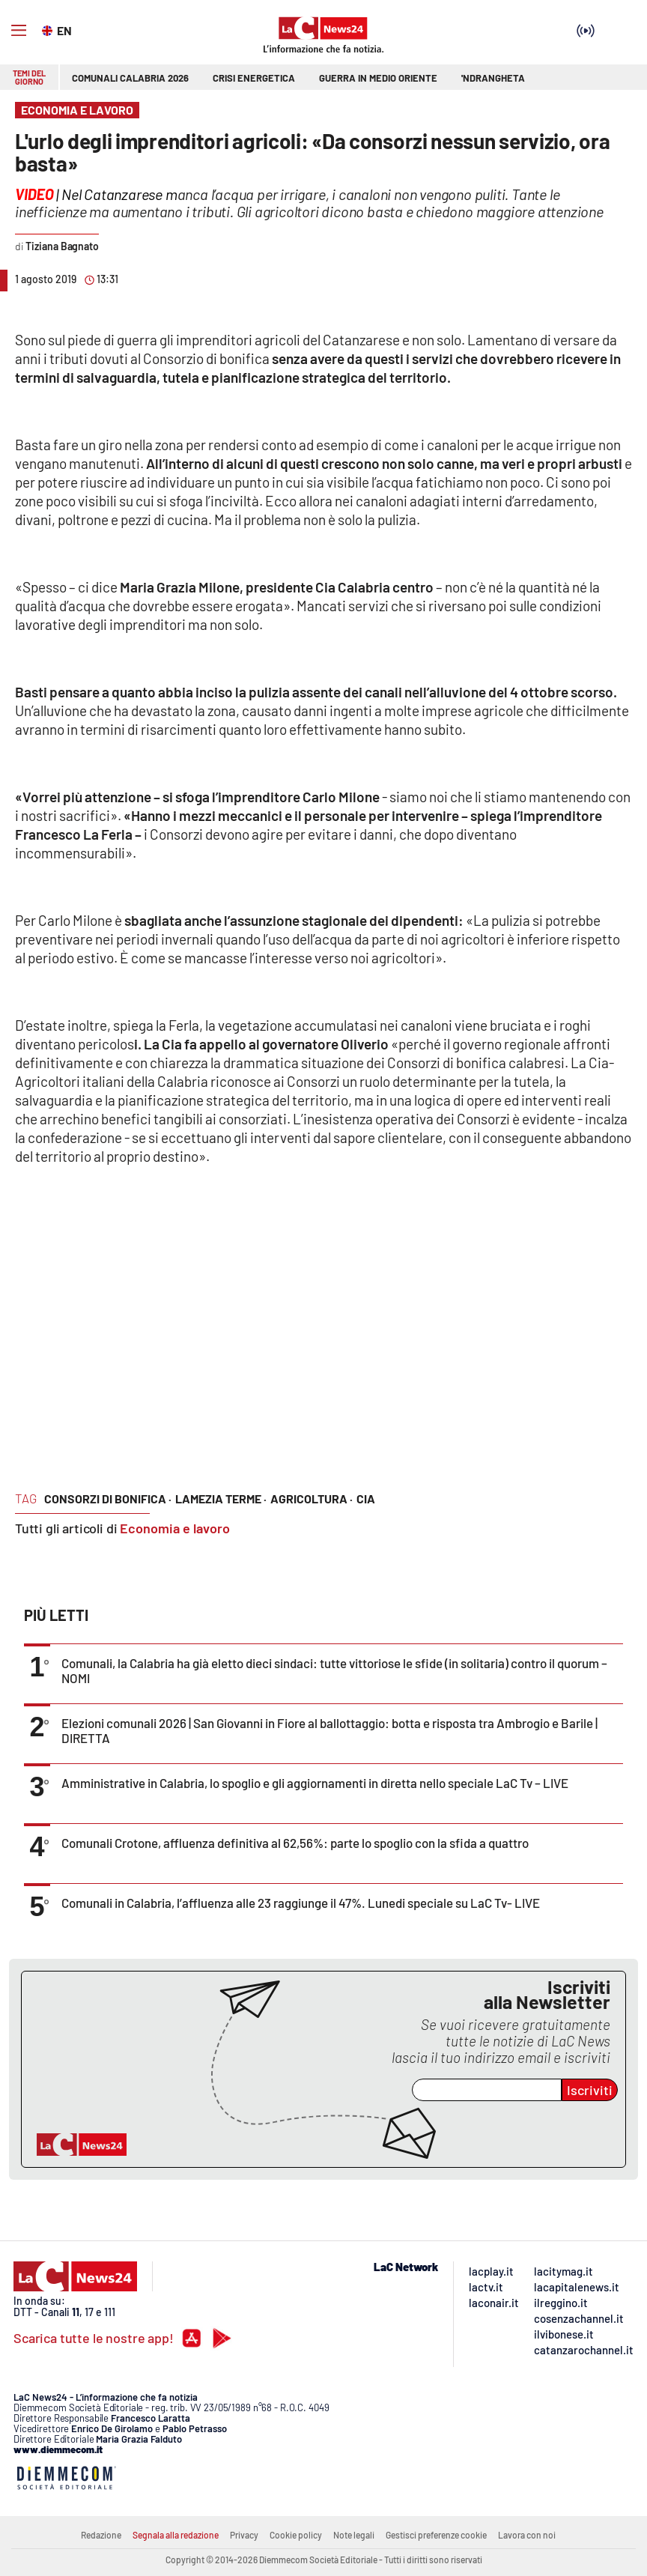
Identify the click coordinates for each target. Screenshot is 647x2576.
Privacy (244, 2535)
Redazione (101, 2535)
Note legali (353, 2535)
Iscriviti (590, 2090)
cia (365, 1498)
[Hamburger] (18, 30)
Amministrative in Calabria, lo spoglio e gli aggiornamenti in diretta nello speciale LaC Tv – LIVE (314, 1782)
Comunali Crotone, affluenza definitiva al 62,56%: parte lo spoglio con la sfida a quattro (295, 1842)
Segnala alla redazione (176, 2535)
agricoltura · (311, 1498)
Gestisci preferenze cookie (436, 2535)
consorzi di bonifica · (107, 1498)
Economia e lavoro (175, 1528)
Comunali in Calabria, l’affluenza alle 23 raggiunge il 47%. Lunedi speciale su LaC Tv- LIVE (300, 1902)
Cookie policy (296, 2535)
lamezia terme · (221, 1498)
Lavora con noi (527, 2535)
